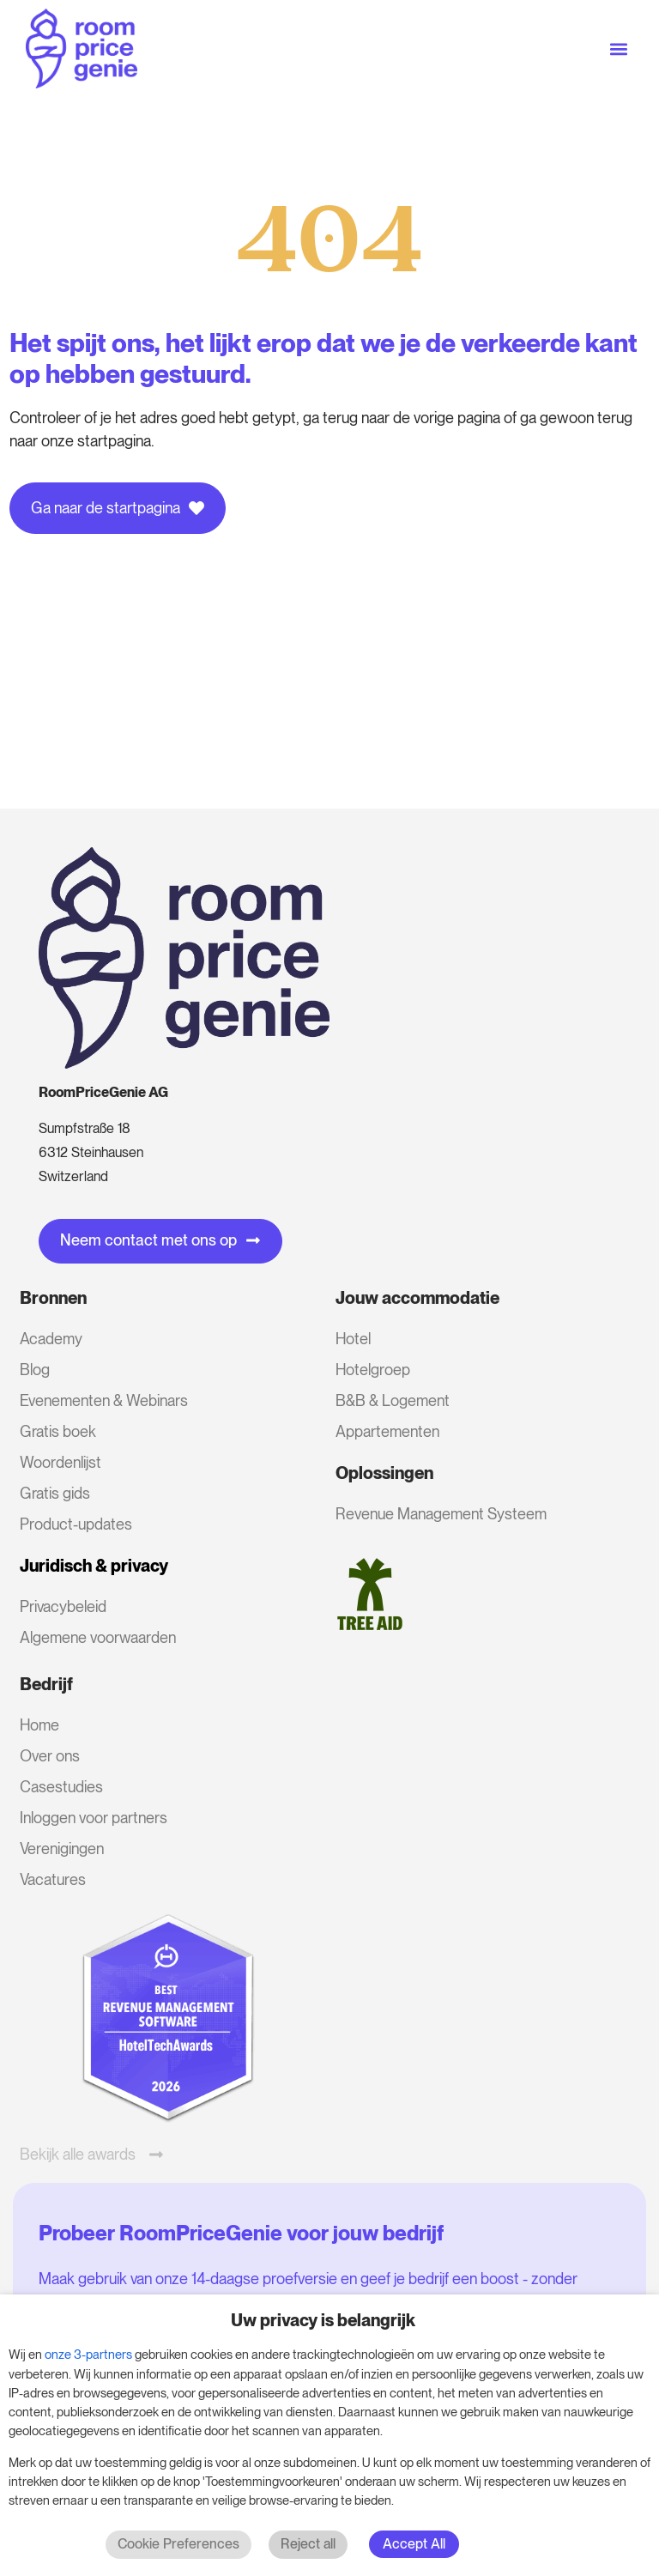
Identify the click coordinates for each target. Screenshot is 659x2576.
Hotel (353, 1339)
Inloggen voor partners (93, 1818)
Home (39, 1725)
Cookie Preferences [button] (178, 2544)
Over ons (50, 1756)
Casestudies (61, 1787)
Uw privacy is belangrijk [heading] (323, 2320)
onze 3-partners (88, 2354)
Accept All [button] (414, 2544)
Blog (35, 1370)
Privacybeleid (63, 1606)
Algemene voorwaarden (98, 1637)
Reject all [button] (308, 2544)
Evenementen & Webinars (104, 1400)
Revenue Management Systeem (441, 1514)
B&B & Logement (393, 1400)
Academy (51, 1339)
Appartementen (387, 1431)
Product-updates (76, 1524)
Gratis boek (58, 1431)
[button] (619, 48)
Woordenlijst (60, 1462)
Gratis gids (55, 1493)
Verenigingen (62, 1849)
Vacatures (53, 1879)
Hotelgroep (373, 1370)
